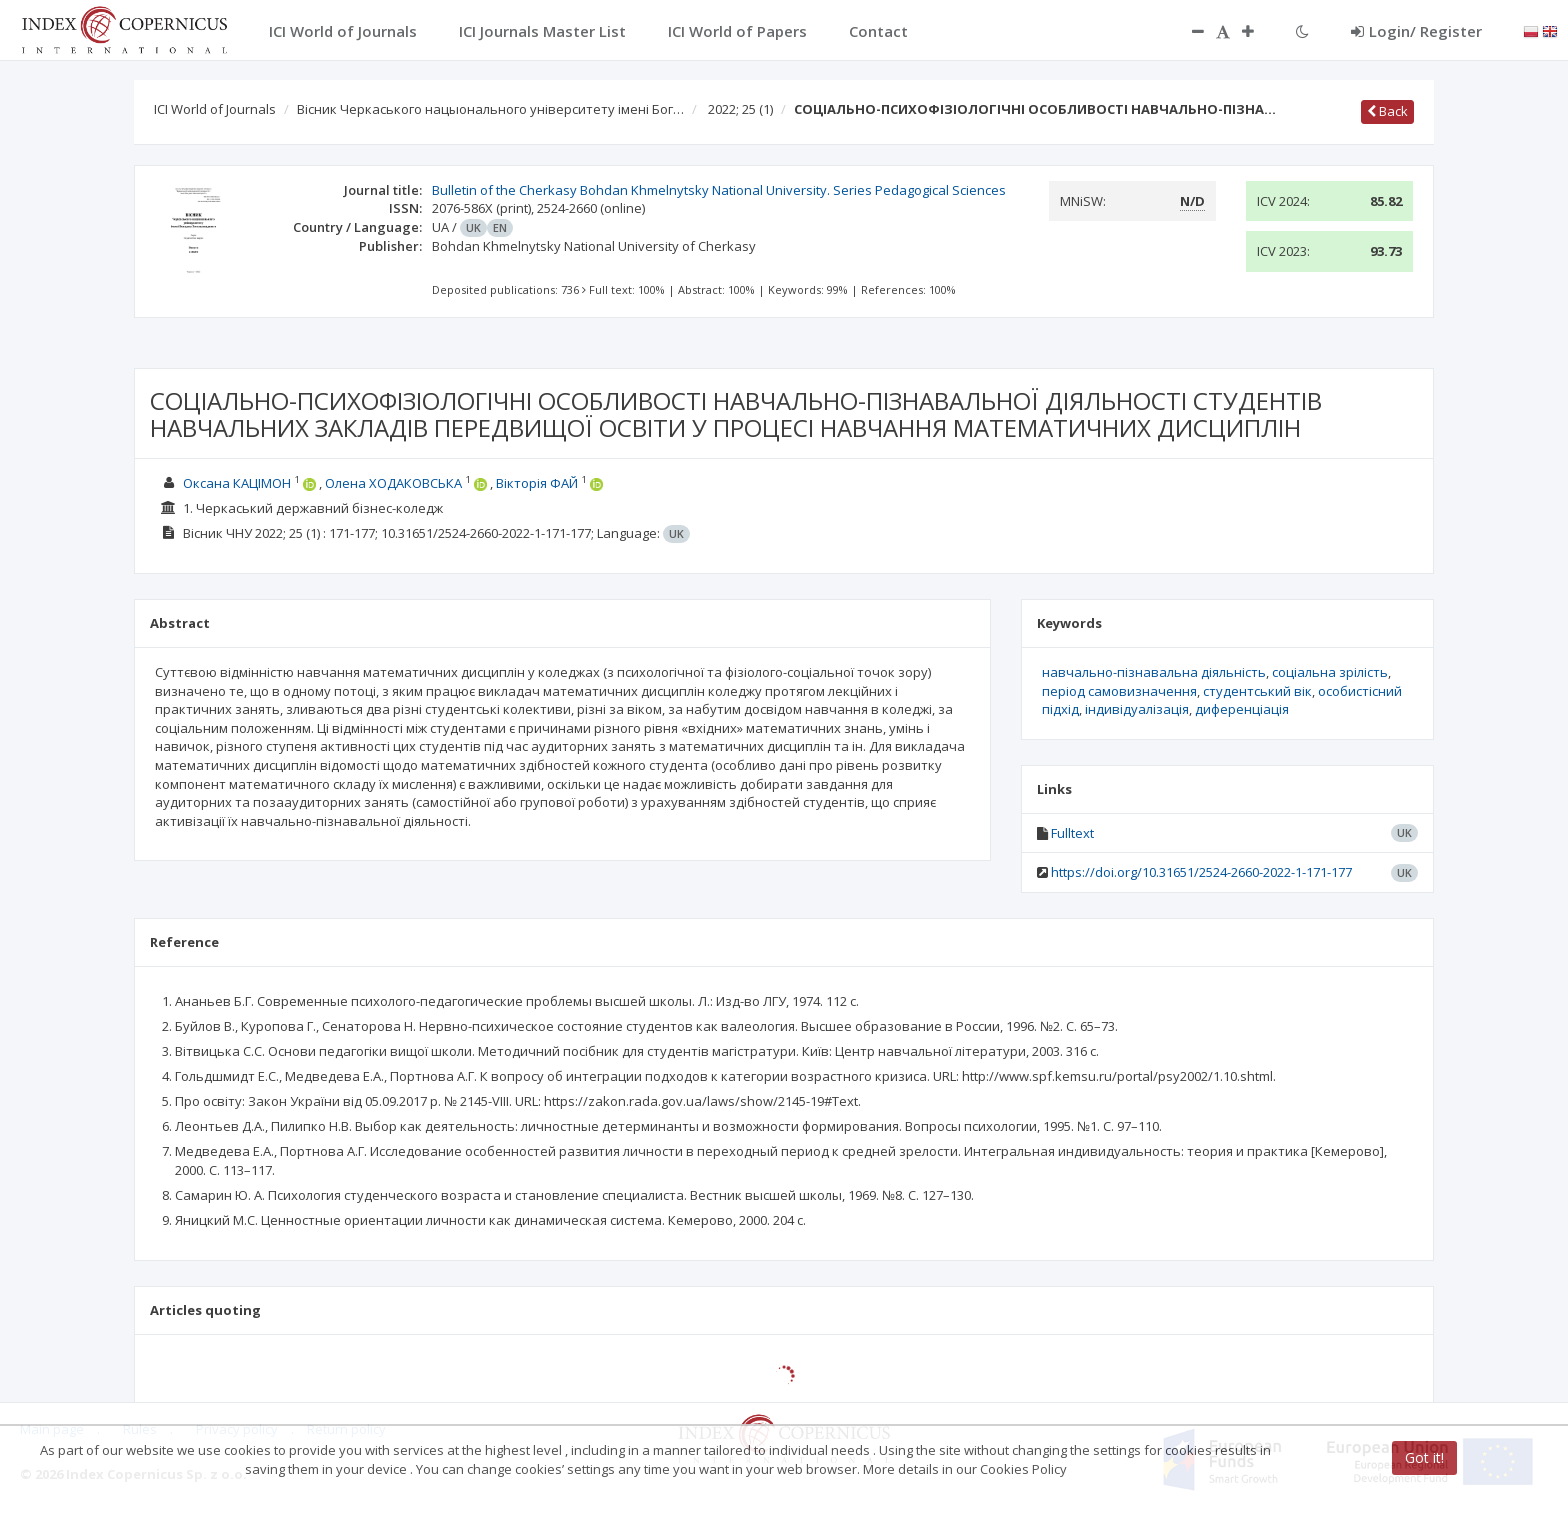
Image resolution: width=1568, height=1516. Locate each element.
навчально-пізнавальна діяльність (1154, 672)
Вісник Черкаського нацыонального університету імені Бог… (490, 109)
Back (1387, 111)
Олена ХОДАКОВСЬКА (393, 483)
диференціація (1242, 709)
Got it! (1424, 1457)
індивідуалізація (1137, 709)
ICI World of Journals (215, 109)
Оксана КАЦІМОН (237, 483)
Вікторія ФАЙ (537, 483)
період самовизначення (1119, 691)
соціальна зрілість (1330, 672)
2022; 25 (740, 109)
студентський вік (1257, 691)
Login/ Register (1416, 31)
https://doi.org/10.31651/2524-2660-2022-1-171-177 (1201, 872)
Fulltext (1072, 833)
